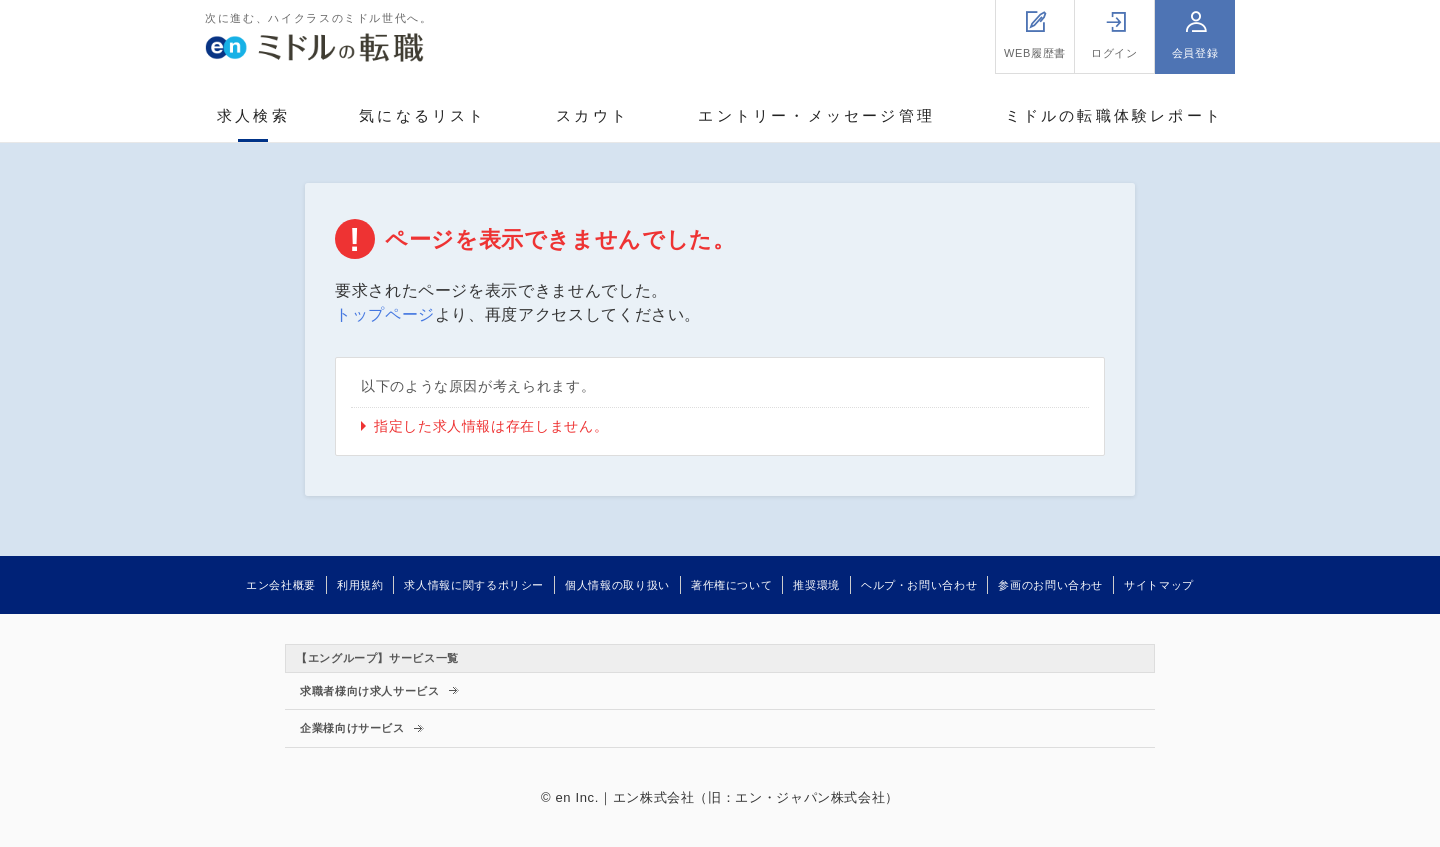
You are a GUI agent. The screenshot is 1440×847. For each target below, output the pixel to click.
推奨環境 (816, 585)
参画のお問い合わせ (1050, 585)
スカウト (592, 115)
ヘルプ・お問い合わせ (919, 585)
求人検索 (253, 115)
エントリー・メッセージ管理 (816, 115)
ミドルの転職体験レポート (1114, 115)
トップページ (385, 314)
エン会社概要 (281, 585)
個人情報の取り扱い (617, 585)
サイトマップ (1159, 585)
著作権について (731, 585)
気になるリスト (422, 115)
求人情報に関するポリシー (474, 585)
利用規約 (360, 585)
